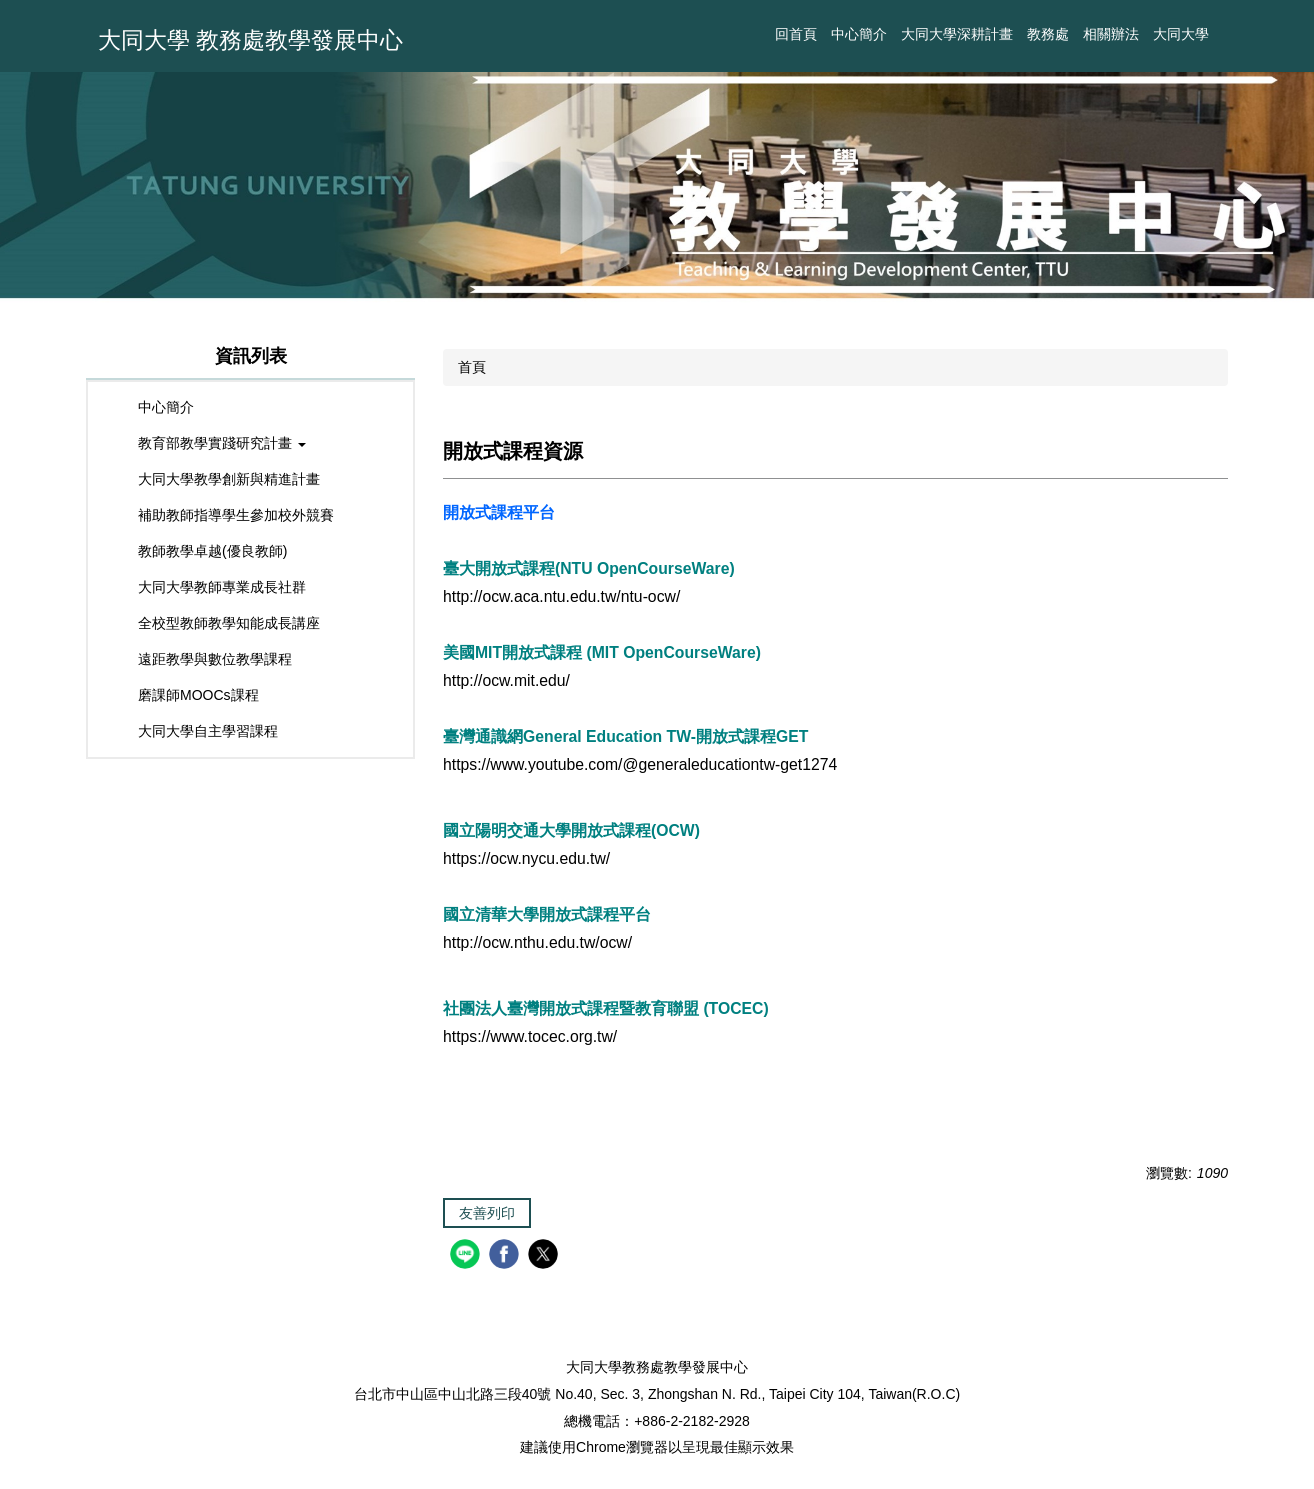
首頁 (472, 367)
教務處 (1048, 34)
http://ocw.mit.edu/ (506, 680)
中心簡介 (859, 34)
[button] (250, 443)
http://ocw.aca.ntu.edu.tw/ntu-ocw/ (561, 596)
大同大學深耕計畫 (957, 34)
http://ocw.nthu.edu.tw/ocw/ (537, 942)
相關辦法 (1111, 34)
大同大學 (1181, 34)
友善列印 (487, 1213)
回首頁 (796, 34)
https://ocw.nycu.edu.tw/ (526, 858)
